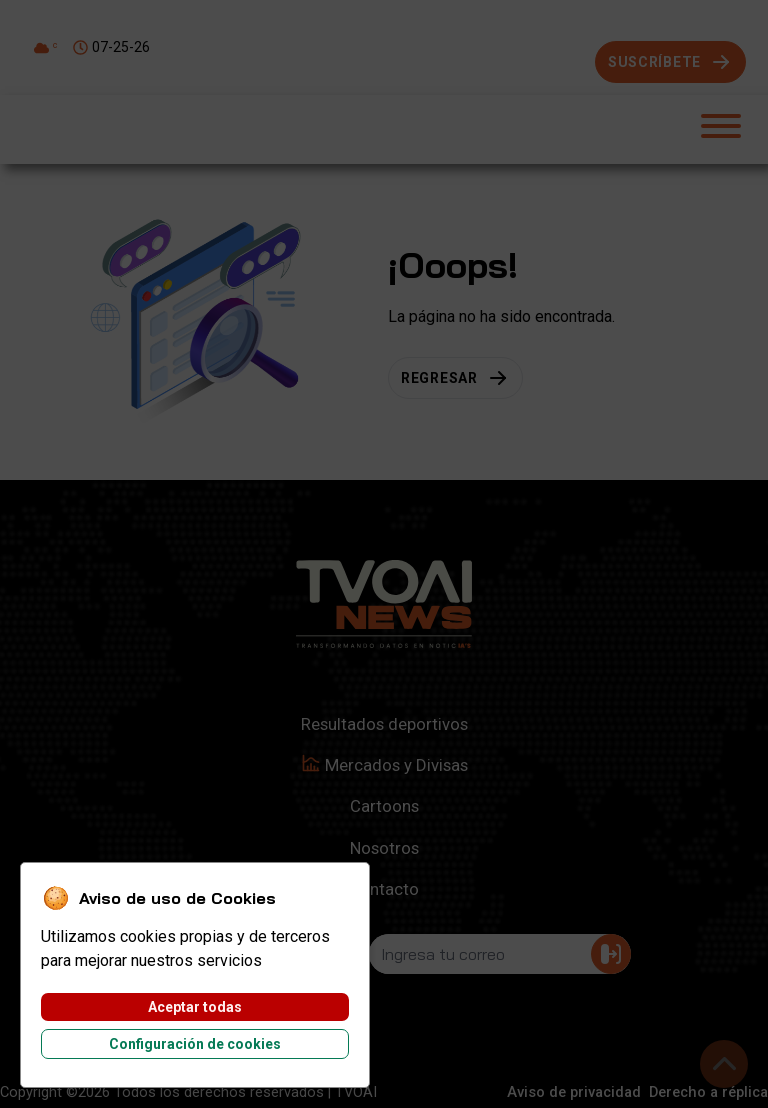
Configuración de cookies (195, 1044)
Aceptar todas (195, 1007)
